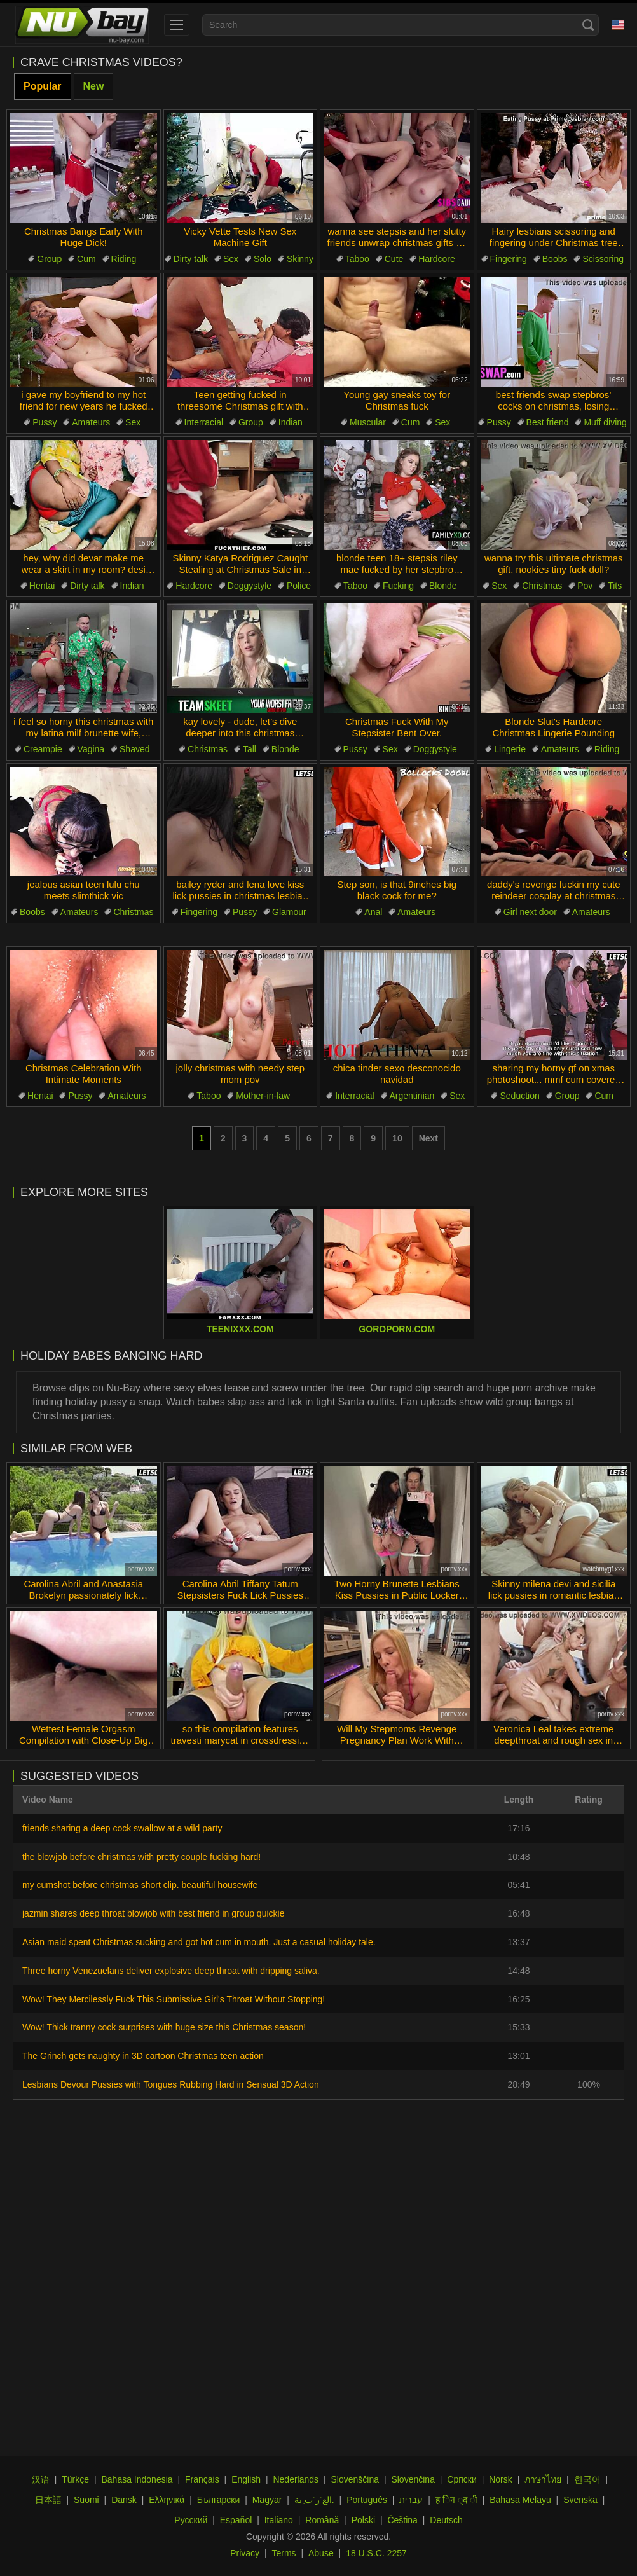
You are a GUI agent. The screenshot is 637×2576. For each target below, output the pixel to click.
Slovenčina (413, 2479)
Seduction (519, 1096)
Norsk (500, 2479)
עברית (411, 2500)
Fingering (508, 259)
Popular (43, 86)
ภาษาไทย (542, 2479)
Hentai (42, 586)
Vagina (91, 749)
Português (366, 2500)
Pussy (44, 422)
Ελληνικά (166, 2500)
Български (218, 2500)
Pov (584, 586)
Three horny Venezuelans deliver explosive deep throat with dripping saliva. (171, 1971)
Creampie (43, 749)
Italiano (278, 2520)
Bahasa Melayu (520, 2500)
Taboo (357, 259)
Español (236, 2520)
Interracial (203, 422)
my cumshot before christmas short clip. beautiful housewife (139, 1885)
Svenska (580, 2500)
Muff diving (605, 422)
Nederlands (295, 2479)
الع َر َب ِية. (314, 2500)
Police (299, 586)
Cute (394, 259)
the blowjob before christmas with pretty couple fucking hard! (141, 1857)
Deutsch (446, 2520)
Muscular (368, 422)
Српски (461, 2479)
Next (428, 1138)
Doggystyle (249, 586)
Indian (290, 422)
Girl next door (530, 912)
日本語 (48, 2500)
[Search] (588, 25)
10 (397, 1138)
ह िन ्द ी (456, 2500)
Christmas (542, 586)
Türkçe (75, 2479)
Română (322, 2520)
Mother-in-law (263, 1096)
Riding (124, 259)
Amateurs (91, 422)
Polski (363, 2520)
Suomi (86, 2500)
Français (202, 2479)
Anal (373, 912)
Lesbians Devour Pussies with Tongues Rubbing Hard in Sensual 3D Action (170, 2084)
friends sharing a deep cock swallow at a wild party (122, 1828)
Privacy (244, 2553)
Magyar (267, 2500)
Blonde (443, 586)
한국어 (587, 2479)
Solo (262, 259)
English (246, 2479)
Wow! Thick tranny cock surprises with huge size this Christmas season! (164, 2027)
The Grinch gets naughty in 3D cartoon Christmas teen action (143, 2056)
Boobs (555, 259)
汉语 (41, 2479)
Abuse (321, 2553)
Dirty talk (191, 259)
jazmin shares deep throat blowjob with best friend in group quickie (153, 1913)
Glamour (289, 912)
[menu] (176, 25)
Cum (86, 259)
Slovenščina (355, 2479)
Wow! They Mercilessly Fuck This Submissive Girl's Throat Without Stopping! (173, 1999)
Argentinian (412, 1096)
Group (49, 259)
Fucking (398, 586)
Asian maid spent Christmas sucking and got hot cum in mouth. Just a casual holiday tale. (199, 1942)
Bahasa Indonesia (137, 2479)
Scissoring (603, 259)
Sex (230, 259)
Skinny (300, 259)
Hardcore (436, 259)
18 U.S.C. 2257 (376, 2553)
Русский (190, 2520)
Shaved (134, 749)
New (93, 86)
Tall (249, 749)
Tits (615, 586)
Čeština (402, 2520)
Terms (283, 2553)
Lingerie (510, 749)
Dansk (124, 2500)
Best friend (547, 422)
